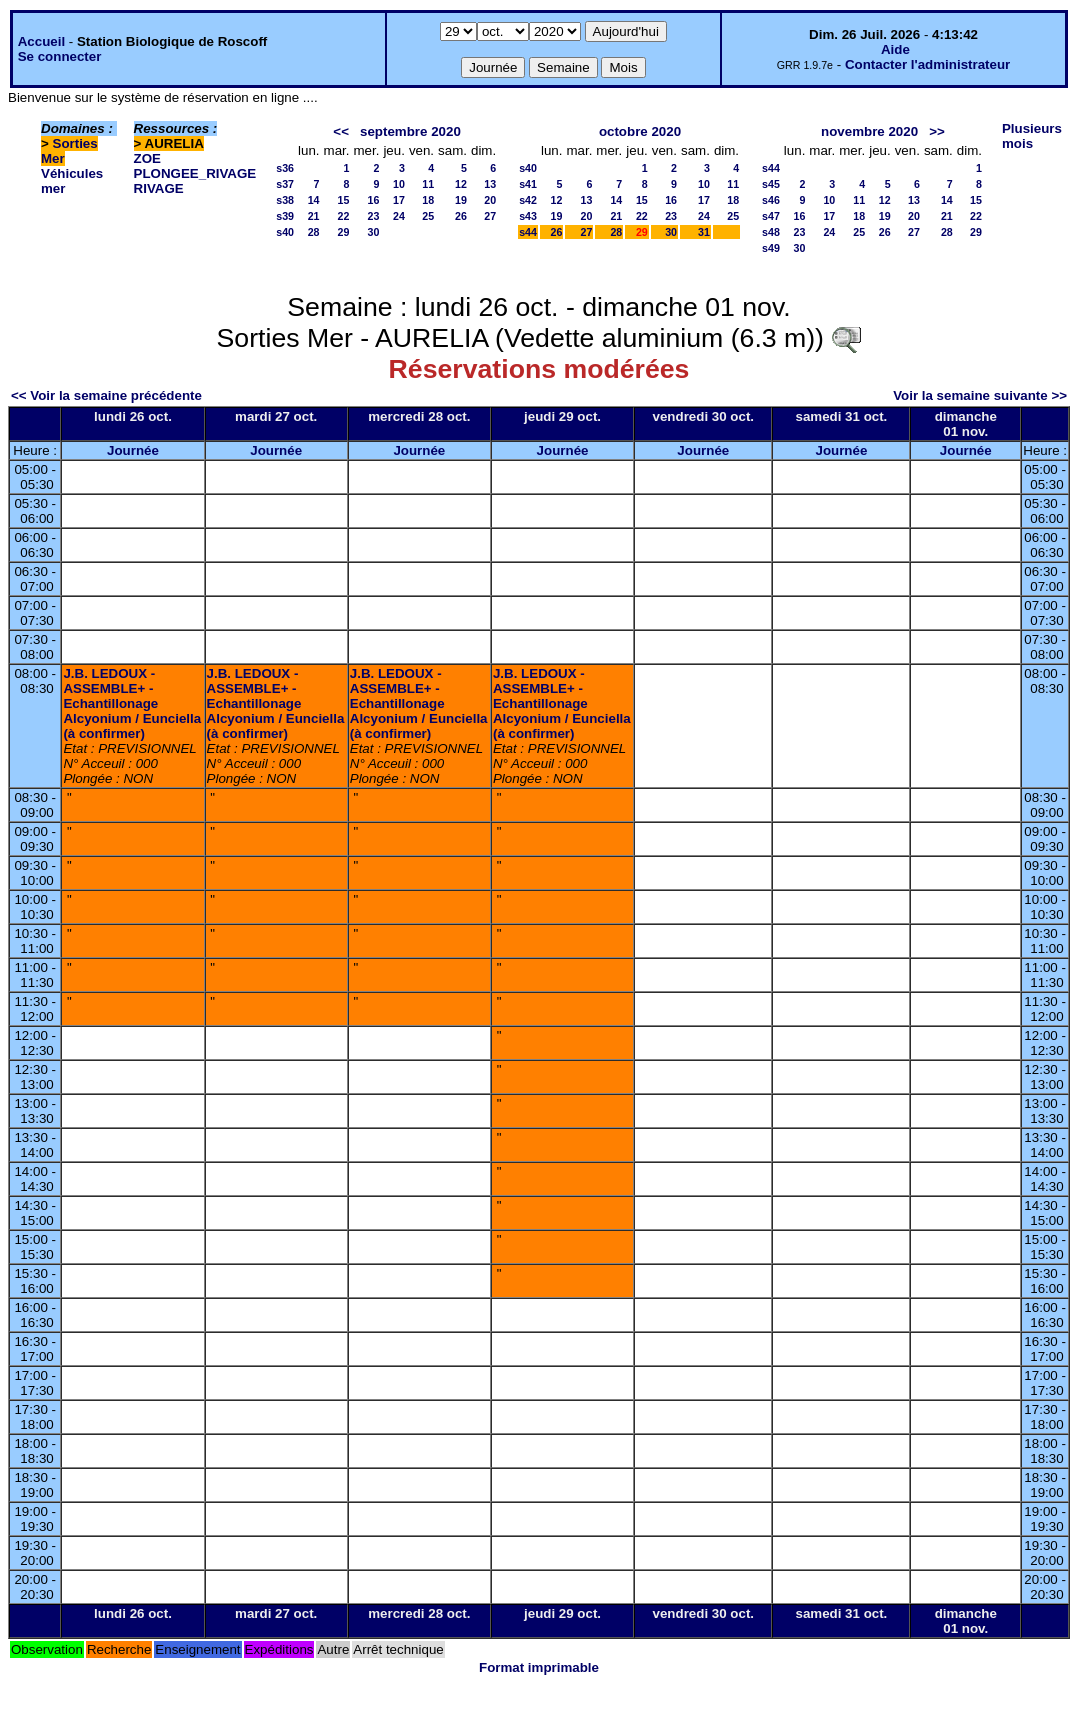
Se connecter (60, 56)
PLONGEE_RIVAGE (195, 173)
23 (374, 216)
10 (399, 184)
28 (314, 232)
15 (344, 200)
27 (490, 216)
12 (461, 184)
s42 (528, 200)
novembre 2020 (869, 131)
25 (428, 216)
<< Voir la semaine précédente (106, 395)
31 (704, 232)
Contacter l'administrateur (927, 64)
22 (344, 216)
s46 (771, 200)
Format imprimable (539, 1667)
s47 (771, 216)
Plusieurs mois (1032, 136)
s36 (285, 168)
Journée (133, 450)
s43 (528, 216)
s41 (528, 184)
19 (461, 200)
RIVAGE (159, 188)
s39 (285, 216)
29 (344, 232)
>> (937, 131)
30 (374, 232)
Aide (895, 49)
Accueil (41, 41)
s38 (285, 200)
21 (314, 216)
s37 (285, 184)
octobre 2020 (640, 131)
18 (428, 200)
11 (428, 184)
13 (490, 184)
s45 (771, 184)
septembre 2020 (410, 131)
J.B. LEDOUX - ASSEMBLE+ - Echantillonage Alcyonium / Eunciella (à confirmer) (132, 703)
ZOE (147, 158)
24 (399, 216)
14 (314, 200)
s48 (771, 232)
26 (461, 216)
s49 (771, 248)
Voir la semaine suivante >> (980, 395)
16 (374, 200)
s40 (285, 232)
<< (341, 131)
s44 (528, 232)
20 (490, 200)
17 (399, 200)
